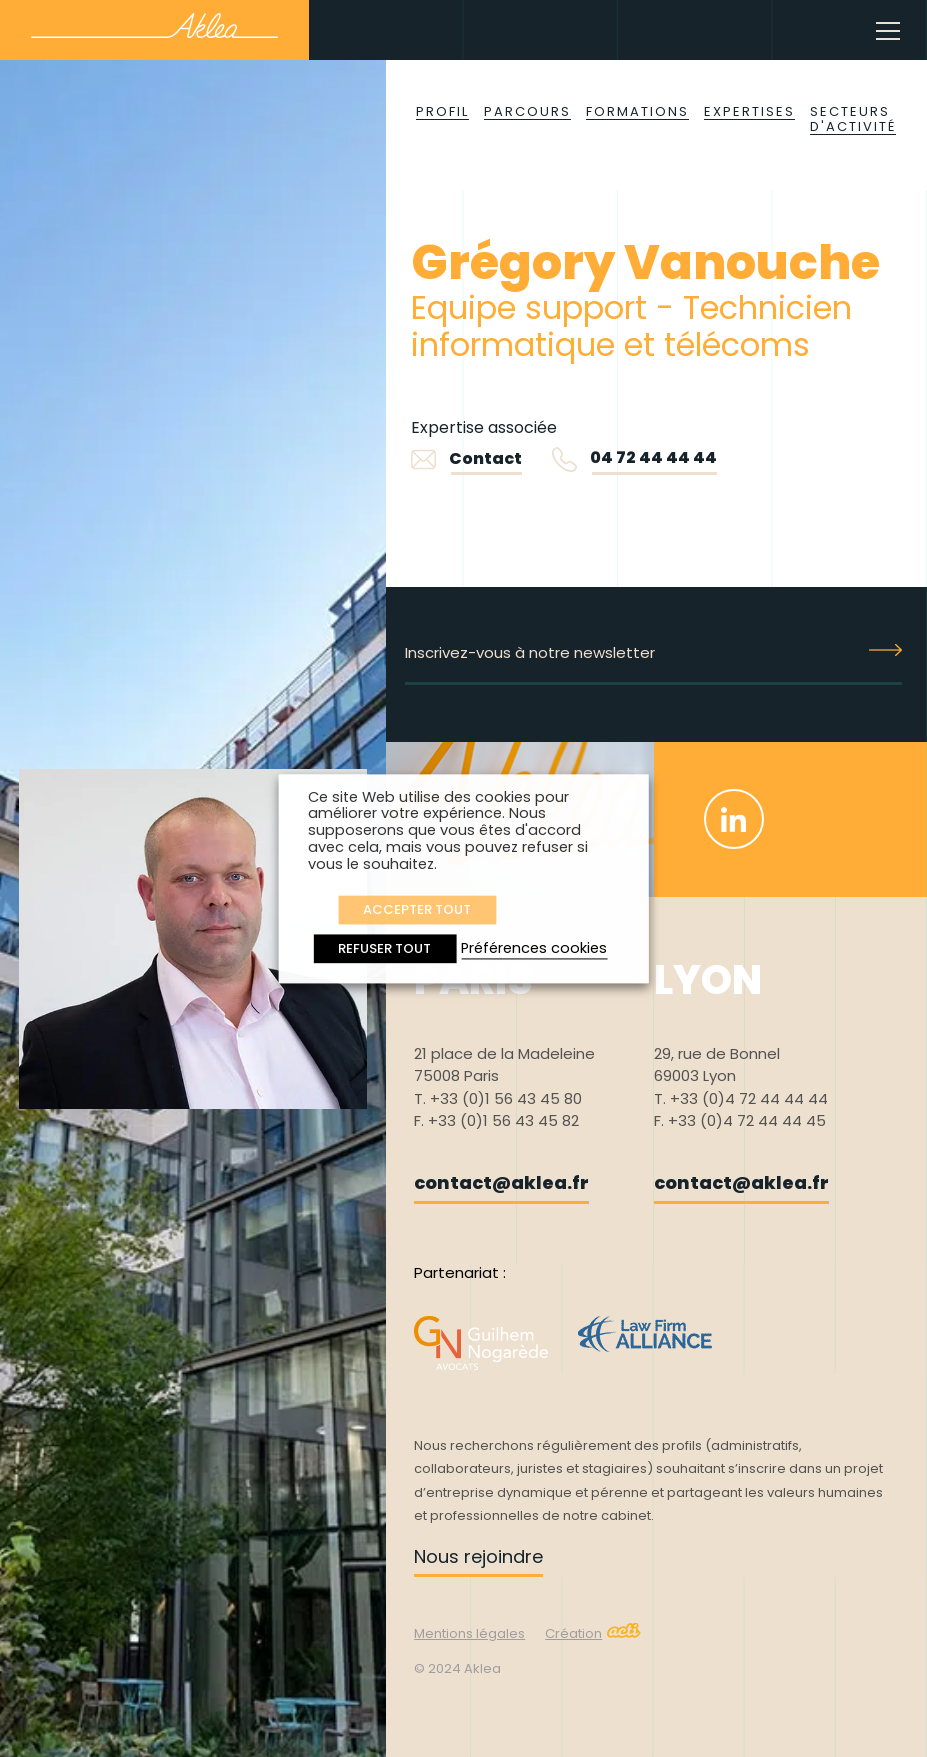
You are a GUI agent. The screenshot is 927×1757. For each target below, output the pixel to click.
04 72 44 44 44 (653, 457)
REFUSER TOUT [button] (384, 948)
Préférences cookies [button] (534, 948)
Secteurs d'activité (853, 119)
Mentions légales (469, 1633)
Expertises (749, 111)
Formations (637, 111)
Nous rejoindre (478, 1556)
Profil (442, 111)
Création (593, 1633)
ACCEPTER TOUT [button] (417, 909)
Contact (466, 458)
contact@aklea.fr (501, 1182)
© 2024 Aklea (457, 1668)
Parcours (527, 111)
